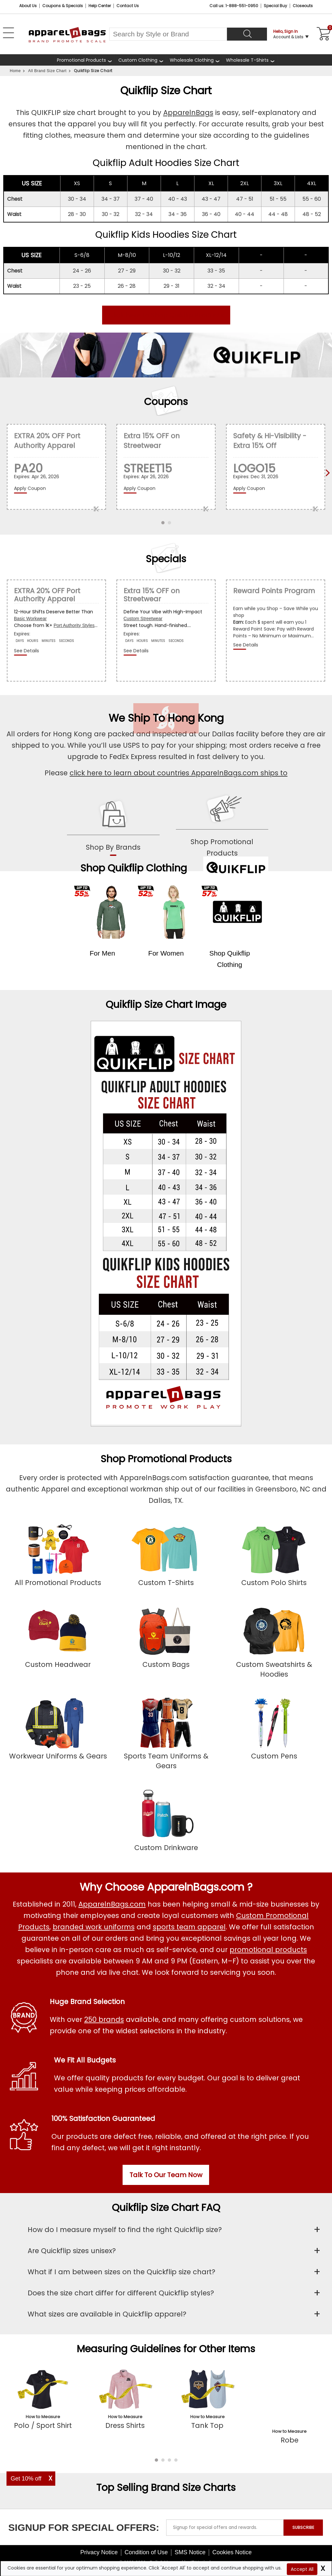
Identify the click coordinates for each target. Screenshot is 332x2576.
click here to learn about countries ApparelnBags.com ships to (178, 773)
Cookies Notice (232, 2537)
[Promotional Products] (85, 60)
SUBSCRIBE (303, 2513)
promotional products (268, 1949)
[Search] (247, 34)
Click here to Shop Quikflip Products (166, 315)
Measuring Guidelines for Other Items (166, 2349)
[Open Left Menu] (8, 32)
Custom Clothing (137, 60)
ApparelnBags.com (112, 1904)
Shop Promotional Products (166, 1459)
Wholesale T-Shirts (247, 60)
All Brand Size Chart (47, 71)
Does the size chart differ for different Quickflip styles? (121, 2293)
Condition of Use (146, 2537)
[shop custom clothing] (141, 60)
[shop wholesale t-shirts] (250, 60)
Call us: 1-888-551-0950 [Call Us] (233, 5)
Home (15, 71)
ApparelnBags (188, 112)
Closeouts (303, 5)
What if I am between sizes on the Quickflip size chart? (121, 2272)
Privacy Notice (99, 2537)
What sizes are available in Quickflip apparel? (107, 2314)
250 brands (104, 2019)
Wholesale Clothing (192, 60)
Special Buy (275, 5)
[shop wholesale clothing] (194, 60)
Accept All (302, 2569)
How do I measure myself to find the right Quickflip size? (125, 2229)
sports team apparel (189, 1927)
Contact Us (127, 5)
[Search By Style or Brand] (168, 34)
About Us (28, 5)
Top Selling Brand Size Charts (166, 2473)
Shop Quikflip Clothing (133, 868)
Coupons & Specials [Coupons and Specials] (62, 5)
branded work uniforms (94, 1927)
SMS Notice (190, 2537)
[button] (156, 2445)
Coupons (166, 402)
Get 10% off (26, 2478)
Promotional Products (81, 60)
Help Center (99, 5)
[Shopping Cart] (322, 34)
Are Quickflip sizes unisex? (72, 2250)
